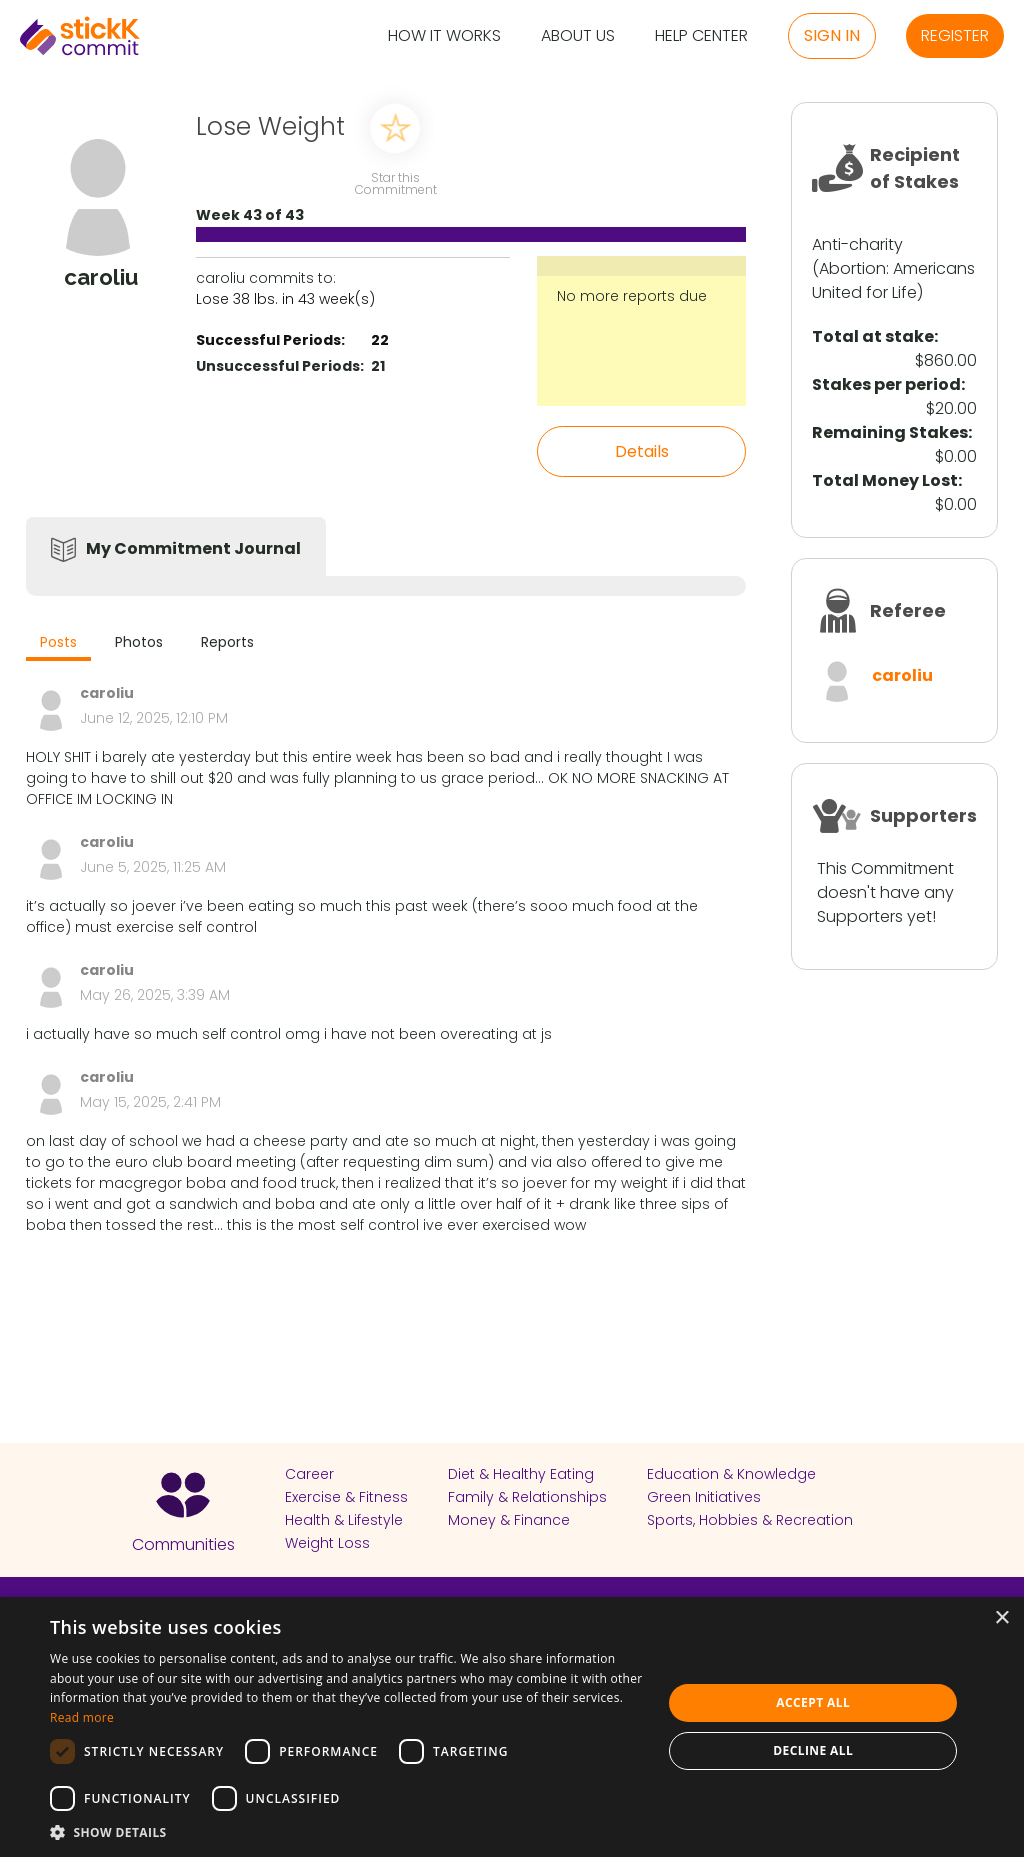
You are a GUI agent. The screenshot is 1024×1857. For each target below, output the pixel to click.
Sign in (832, 35)
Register (955, 35)
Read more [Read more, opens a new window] (82, 1717)
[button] (347, 1832)
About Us (578, 36)
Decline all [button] (813, 1750)
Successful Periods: (270, 340)
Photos (139, 642)
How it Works (444, 36)
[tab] (58, 644)
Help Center (701, 36)
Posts (58, 642)
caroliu (902, 675)
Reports (227, 642)
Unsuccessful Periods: (280, 366)
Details (642, 451)
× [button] (1001, 1618)
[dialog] (512, 1727)
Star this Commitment (395, 182)
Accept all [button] (813, 1702)
